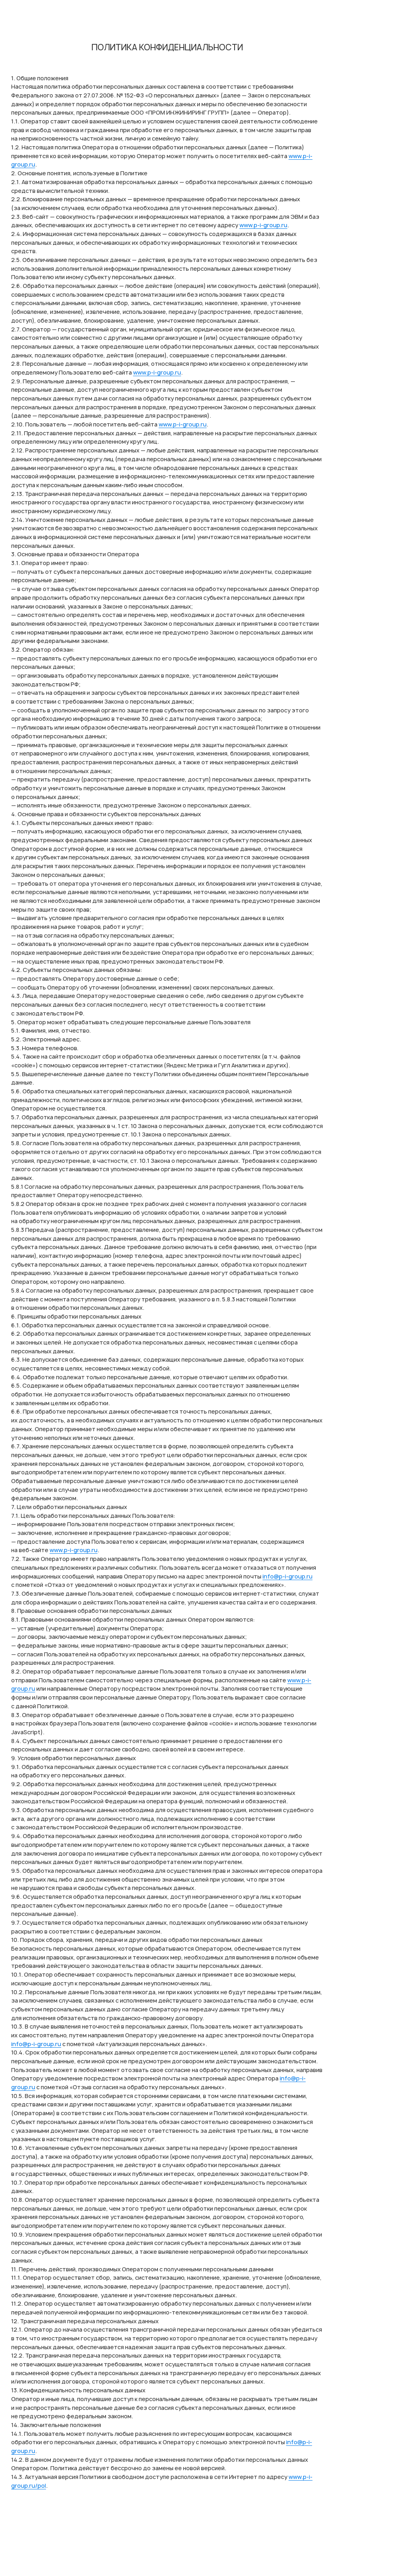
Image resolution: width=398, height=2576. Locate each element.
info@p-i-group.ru (287, 1576)
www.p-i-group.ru (263, 225)
